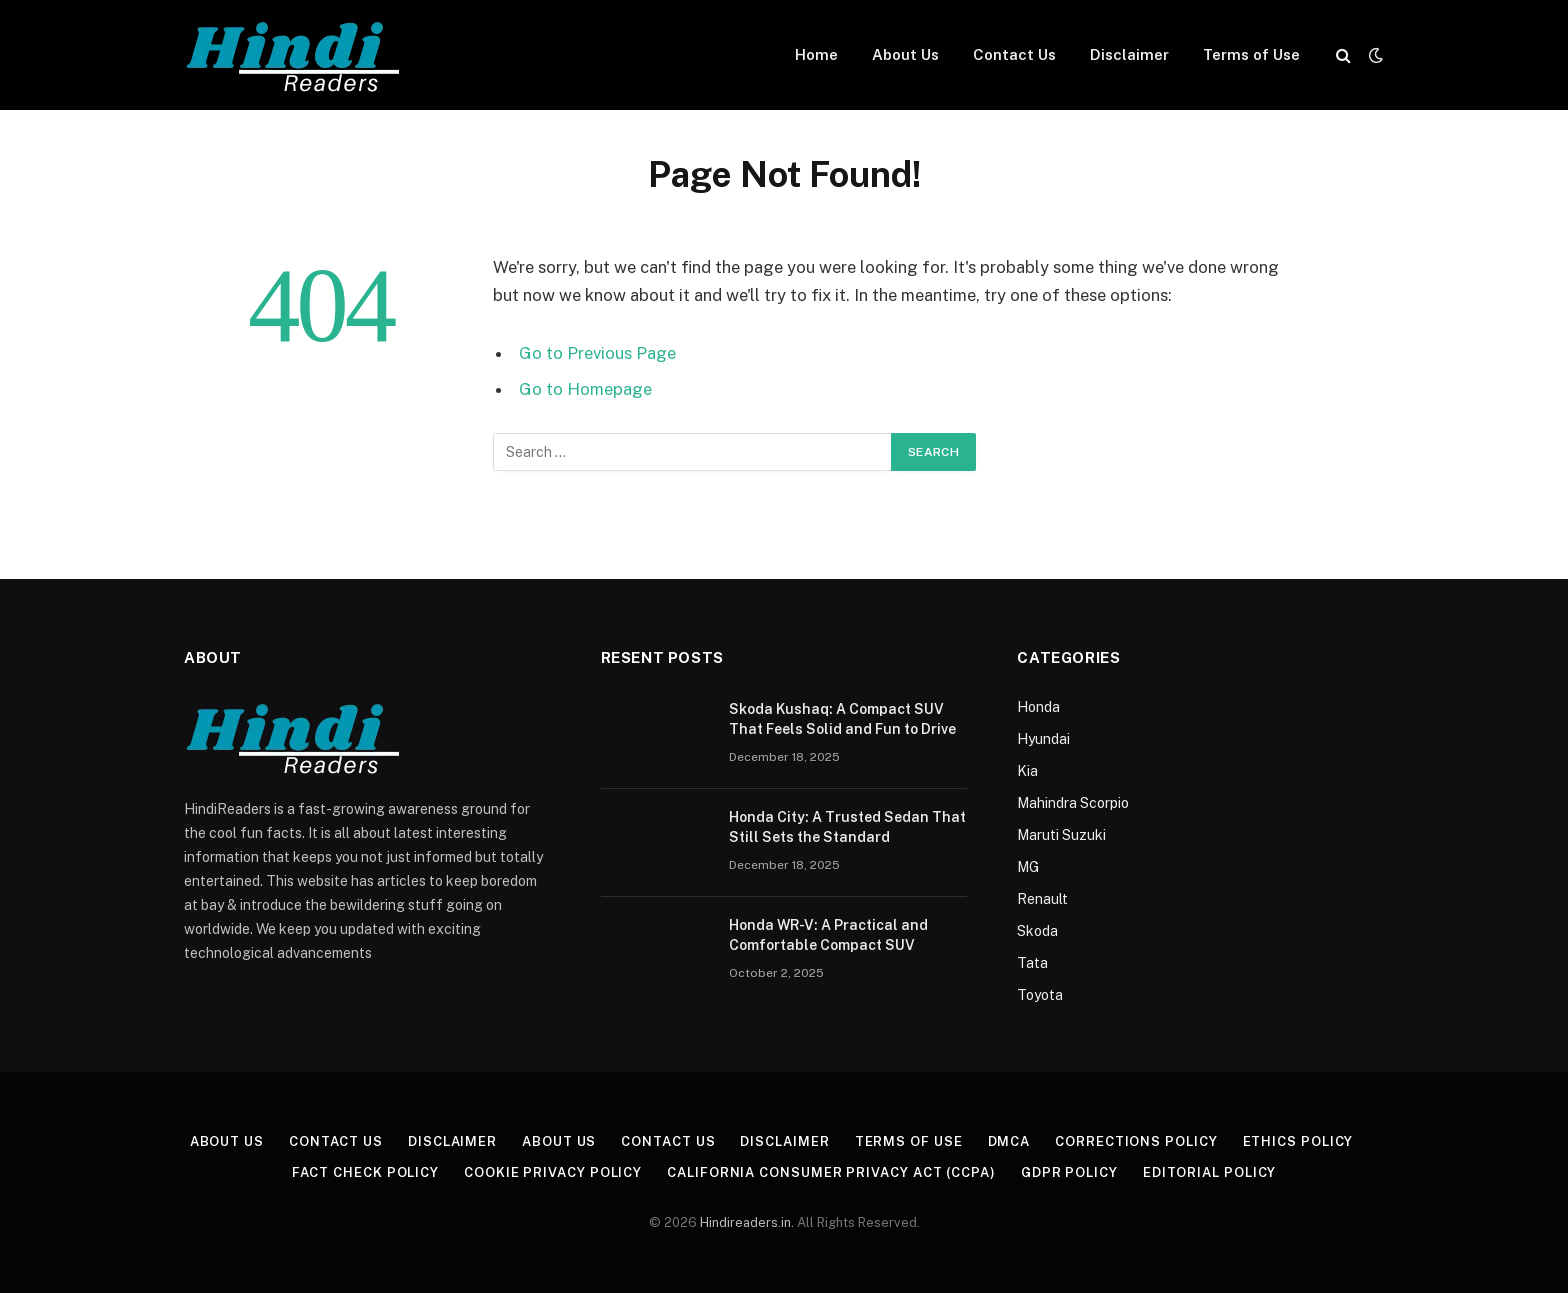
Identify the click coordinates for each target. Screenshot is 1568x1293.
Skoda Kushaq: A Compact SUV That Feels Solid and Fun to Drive (842, 719)
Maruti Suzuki (1061, 835)
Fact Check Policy (365, 1172)
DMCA (1009, 1141)
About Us (905, 54)
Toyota (1040, 995)
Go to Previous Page (597, 353)
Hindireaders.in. (748, 1222)
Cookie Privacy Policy (553, 1172)
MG (1028, 867)
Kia (1027, 771)
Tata (1032, 963)
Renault (1042, 899)
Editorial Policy (1210, 1172)
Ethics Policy (1298, 1141)
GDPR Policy (1069, 1172)
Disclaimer (1129, 54)
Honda (1038, 707)
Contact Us (1014, 54)
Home (816, 54)
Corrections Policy (1136, 1141)
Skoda (1037, 931)
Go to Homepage (585, 389)
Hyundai (1043, 739)
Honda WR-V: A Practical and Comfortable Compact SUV (828, 935)
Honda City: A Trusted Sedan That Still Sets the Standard (847, 827)
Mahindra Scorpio (1073, 803)
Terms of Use (1251, 54)
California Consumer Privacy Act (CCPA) (831, 1172)
